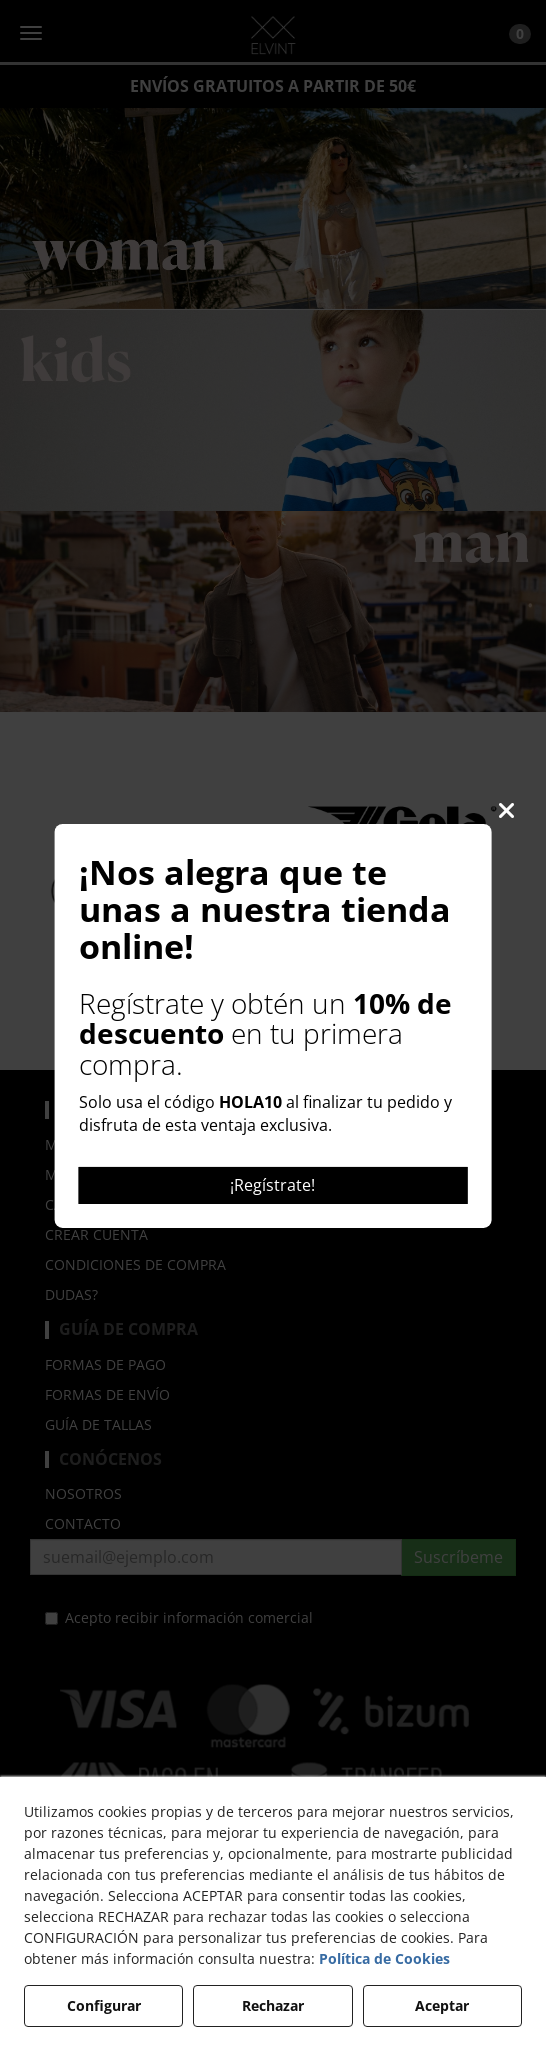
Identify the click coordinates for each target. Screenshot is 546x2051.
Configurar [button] (104, 2005)
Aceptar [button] (442, 2005)
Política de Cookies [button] (384, 1958)
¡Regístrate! (272, 1185)
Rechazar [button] (273, 2005)
